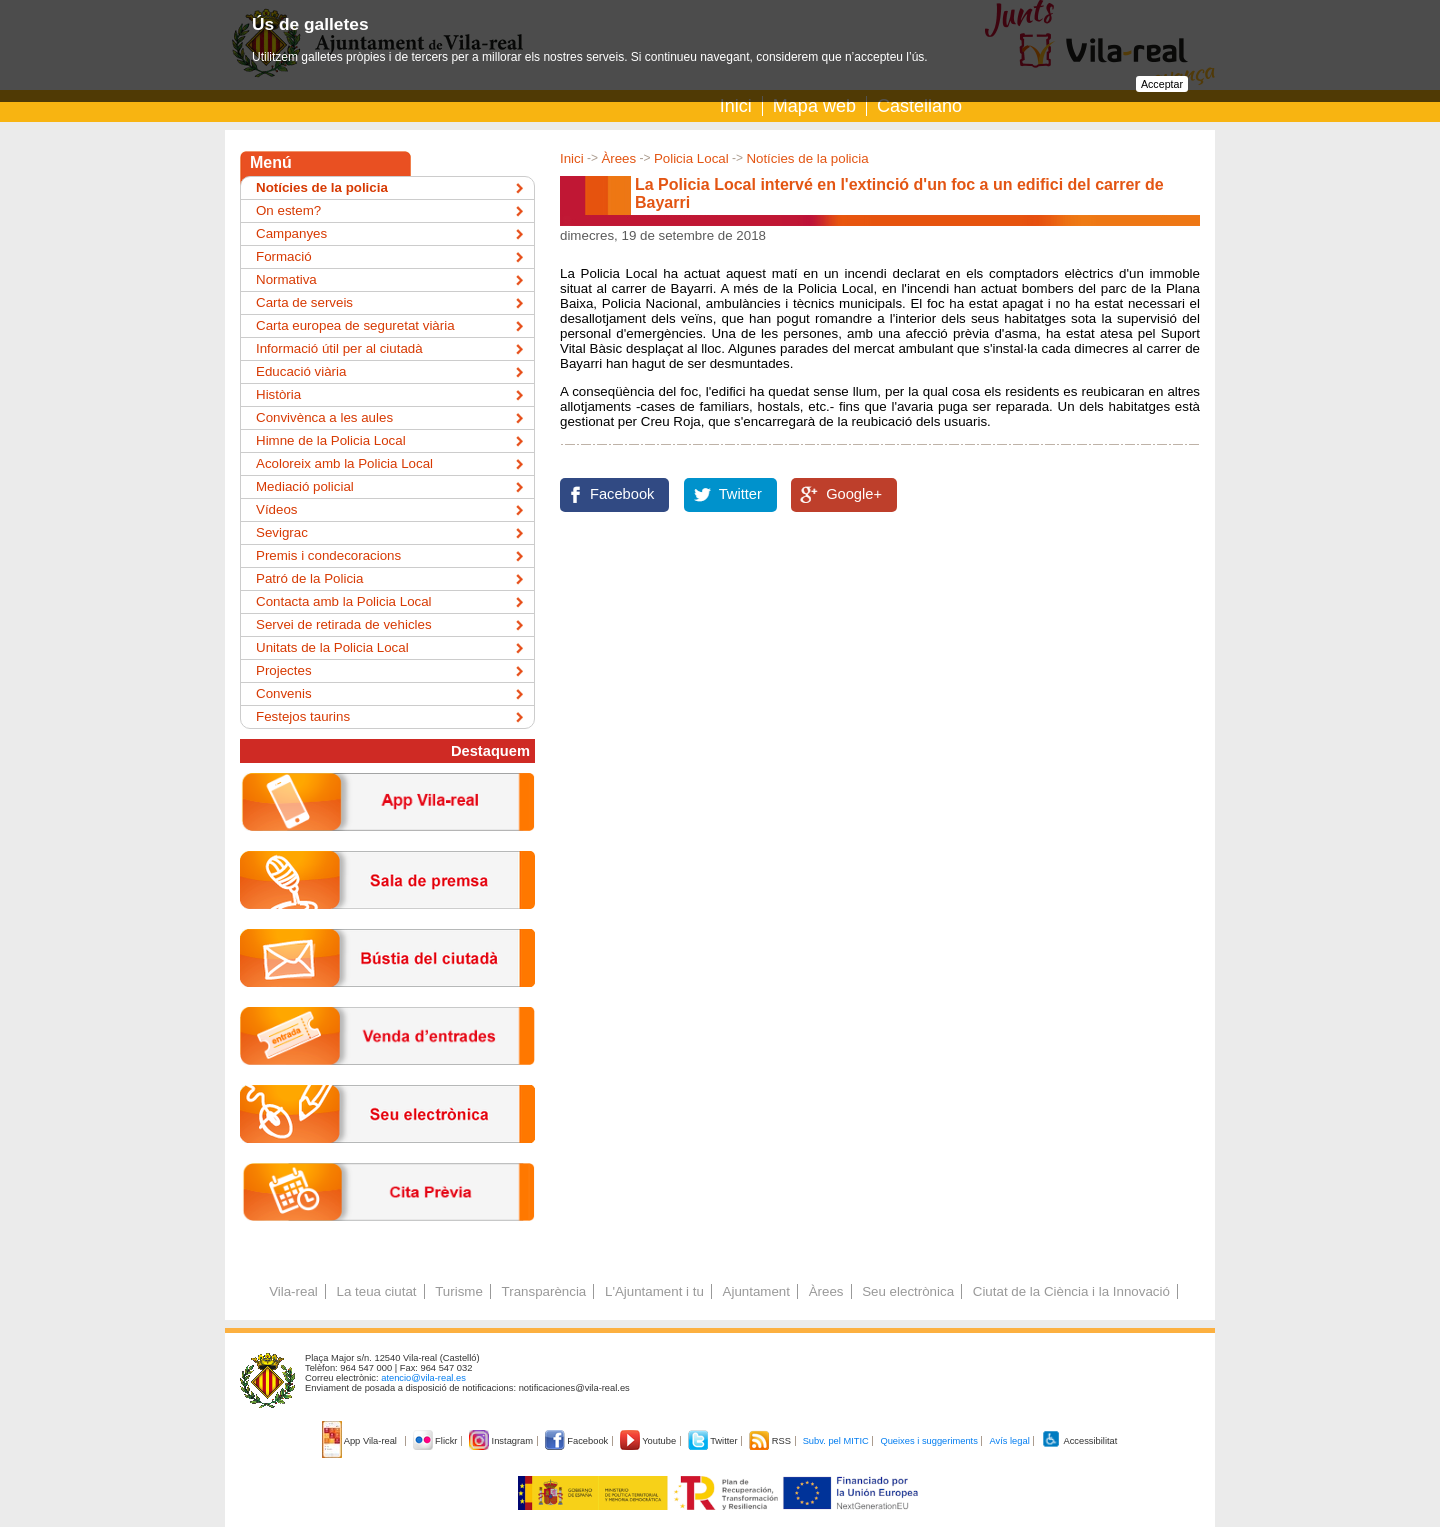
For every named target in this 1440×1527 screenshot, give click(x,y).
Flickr (436, 1441)
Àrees (618, 158)
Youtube (649, 1441)
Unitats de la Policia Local (332, 647)
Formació (284, 256)
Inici (736, 106)
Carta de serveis (304, 302)
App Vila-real (361, 1441)
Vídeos (277, 509)
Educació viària (301, 371)
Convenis (284, 693)
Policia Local (691, 158)
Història (278, 394)
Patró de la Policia (309, 578)
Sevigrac (282, 532)
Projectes (284, 670)
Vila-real (293, 1291)
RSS (771, 1441)
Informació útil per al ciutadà (339, 348)
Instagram (502, 1441)
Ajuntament (756, 1291)
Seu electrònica (908, 1291)
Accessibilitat (1079, 1441)
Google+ (854, 494)
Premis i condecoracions (328, 555)
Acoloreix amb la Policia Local (344, 463)
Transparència (544, 1291)
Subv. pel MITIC (836, 1441)
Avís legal (1009, 1441)
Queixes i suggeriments (928, 1441)
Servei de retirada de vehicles (344, 624)
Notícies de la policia (807, 158)
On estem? (288, 210)
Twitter (740, 494)
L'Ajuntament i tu (654, 1291)
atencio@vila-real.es (423, 1378)
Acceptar (1162, 84)
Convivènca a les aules (324, 417)
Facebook (622, 494)
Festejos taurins (303, 716)
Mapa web (814, 106)
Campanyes (291, 233)
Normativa (286, 279)
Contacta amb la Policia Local (344, 601)
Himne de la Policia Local (331, 440)
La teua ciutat (376, 1291)
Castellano (919, 106)
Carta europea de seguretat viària (355, 325)
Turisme (459, 1291)
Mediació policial (305, 486)
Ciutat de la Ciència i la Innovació (1071, 1291)
